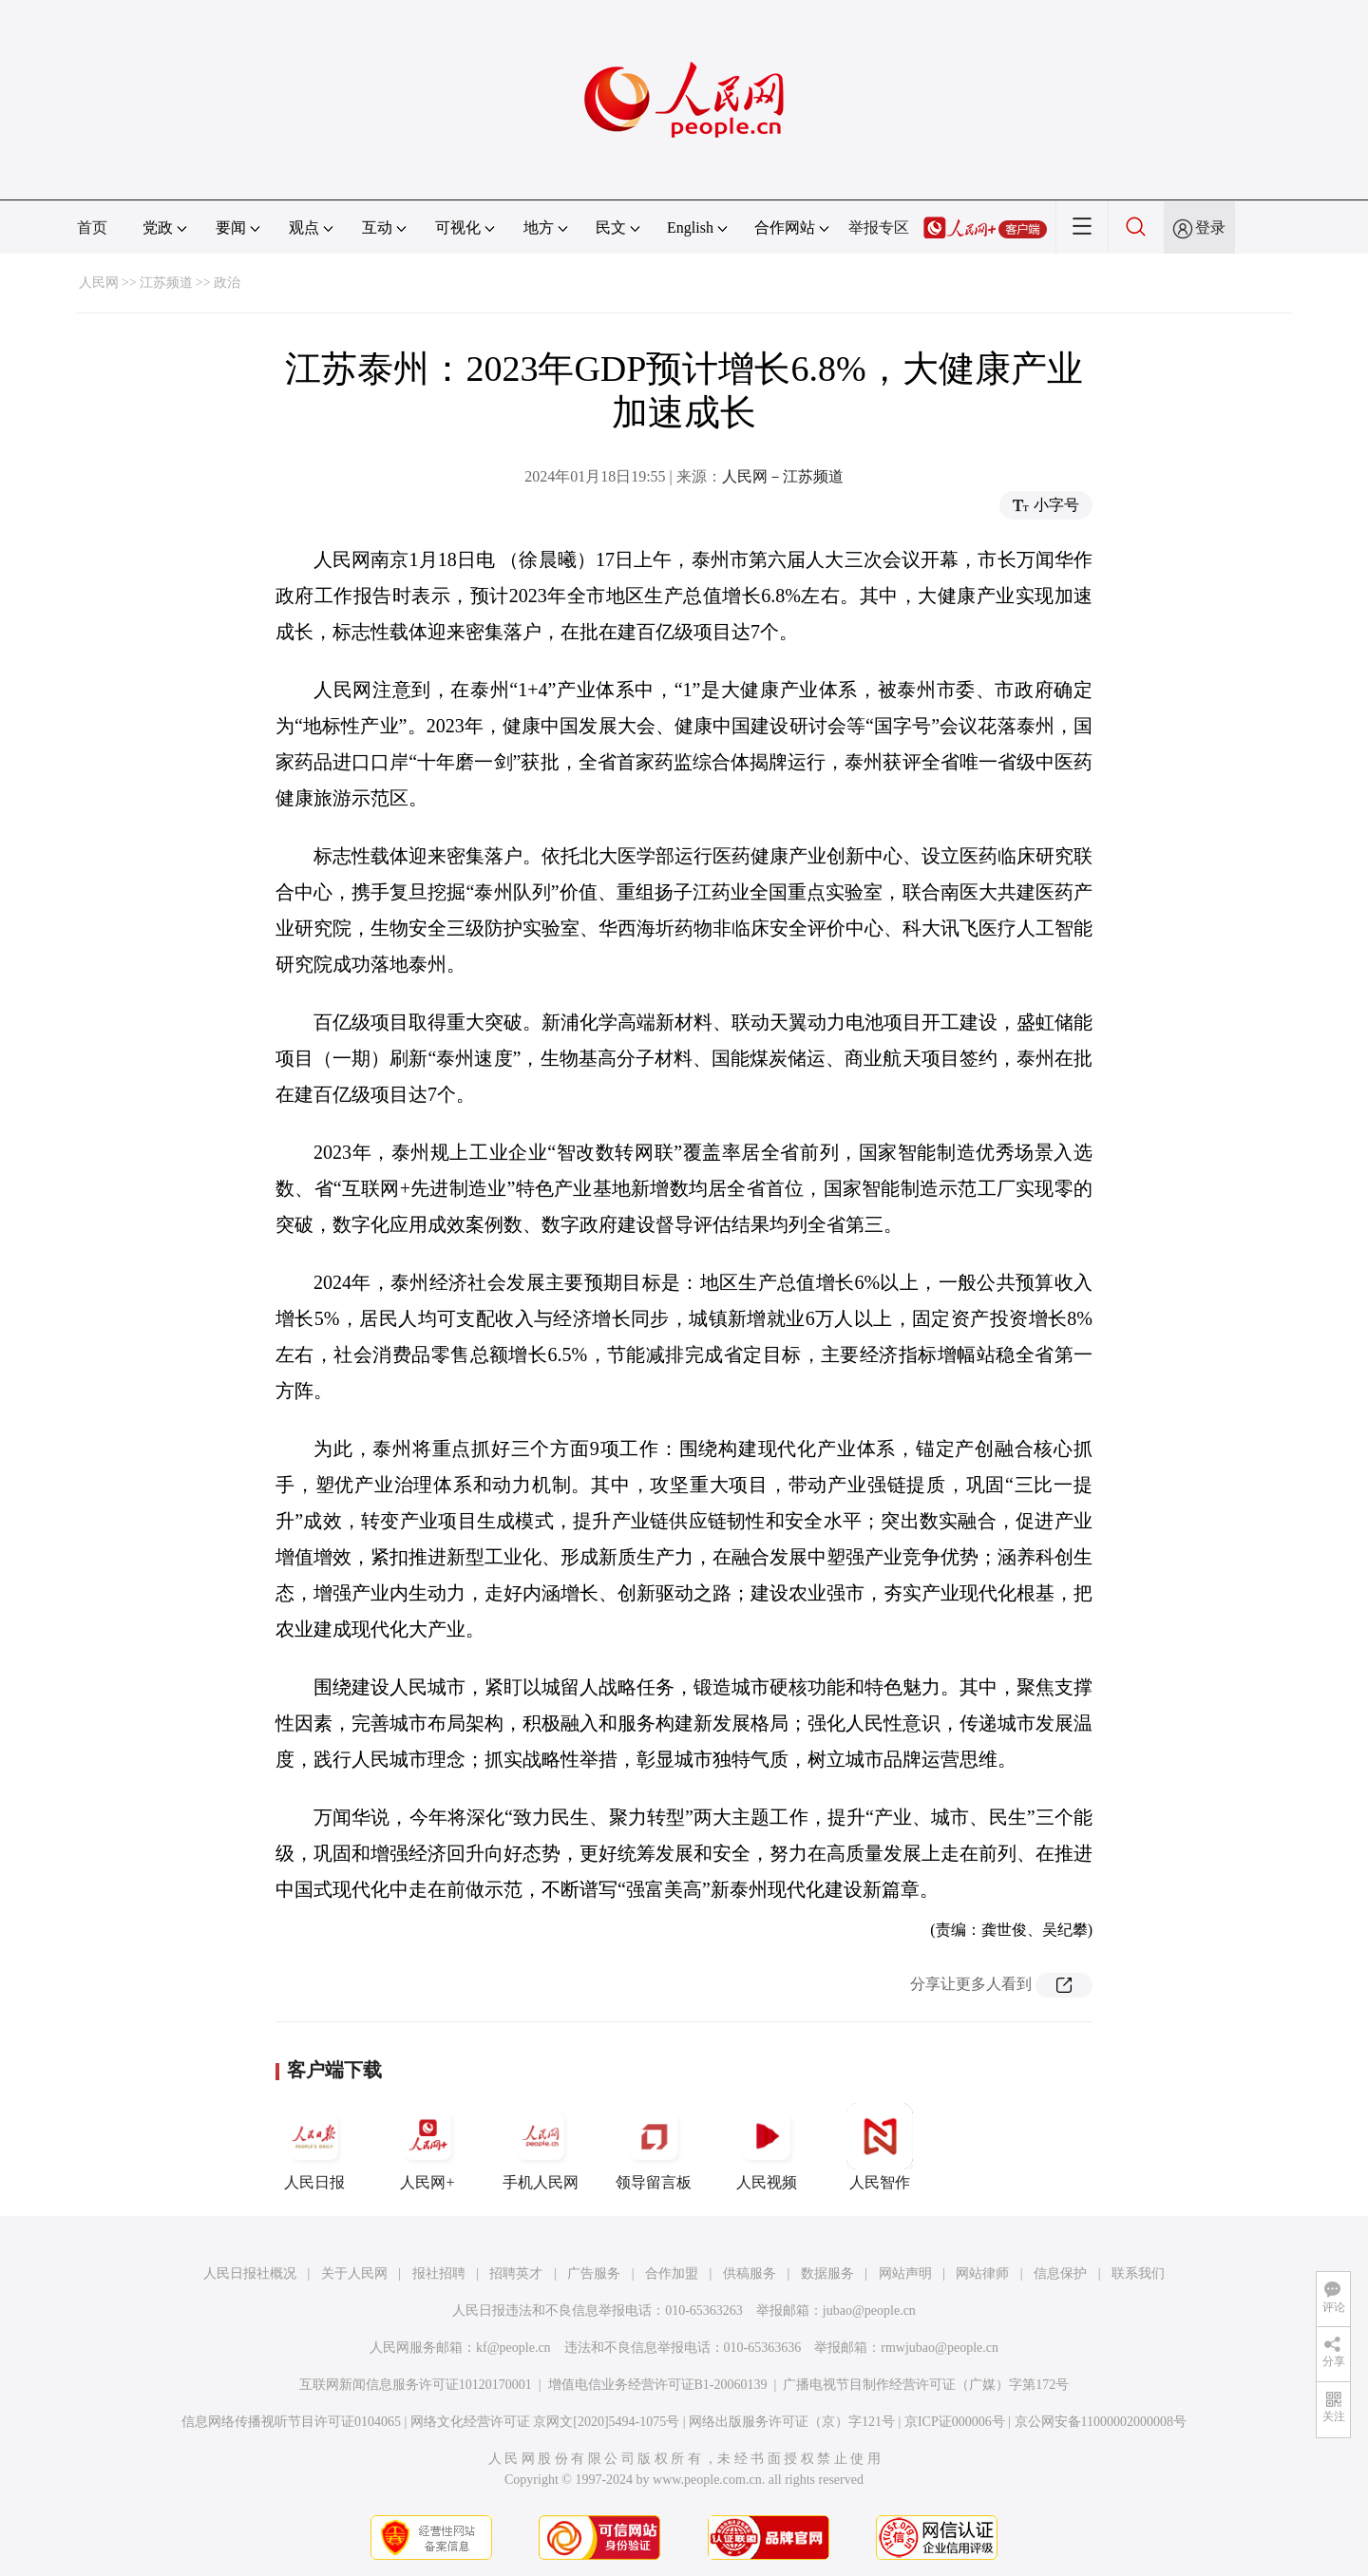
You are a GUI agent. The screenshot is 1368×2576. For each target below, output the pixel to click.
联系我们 (1138, 2273)
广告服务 (593, 2273)
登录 (1210, 227)
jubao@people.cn (869, 2310)
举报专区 (878, 227)
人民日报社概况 (249, 2273)
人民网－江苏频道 (783, 476)
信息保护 (1060, 2273)
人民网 (99, 282)
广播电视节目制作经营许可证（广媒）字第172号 (926, 2384)
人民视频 (766, 2146)
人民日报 (314, 2146)
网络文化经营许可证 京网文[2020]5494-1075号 (545, 2422)
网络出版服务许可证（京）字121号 (792, 2422)
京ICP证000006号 (954, 2422)
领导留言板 (654, 2146)
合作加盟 (671, 2273)
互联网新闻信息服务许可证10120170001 (415, 2384)
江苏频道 (166, 282)
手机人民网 (541, 2146)
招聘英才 (515, 2273)
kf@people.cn (513, 2347)
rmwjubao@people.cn (939, 2347)
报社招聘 (439, 2273)
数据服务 (827, 2273)
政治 (227, 282)
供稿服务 (749, 2273)
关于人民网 (354, 2273)
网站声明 (905, 2273)
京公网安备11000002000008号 (1101, 2422)
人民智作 (879, 2146)
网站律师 (982, 2273)
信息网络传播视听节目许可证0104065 (291, 2422)
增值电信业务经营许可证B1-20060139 (658, 2384)
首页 (92, 227)
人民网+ (427, 2146)
